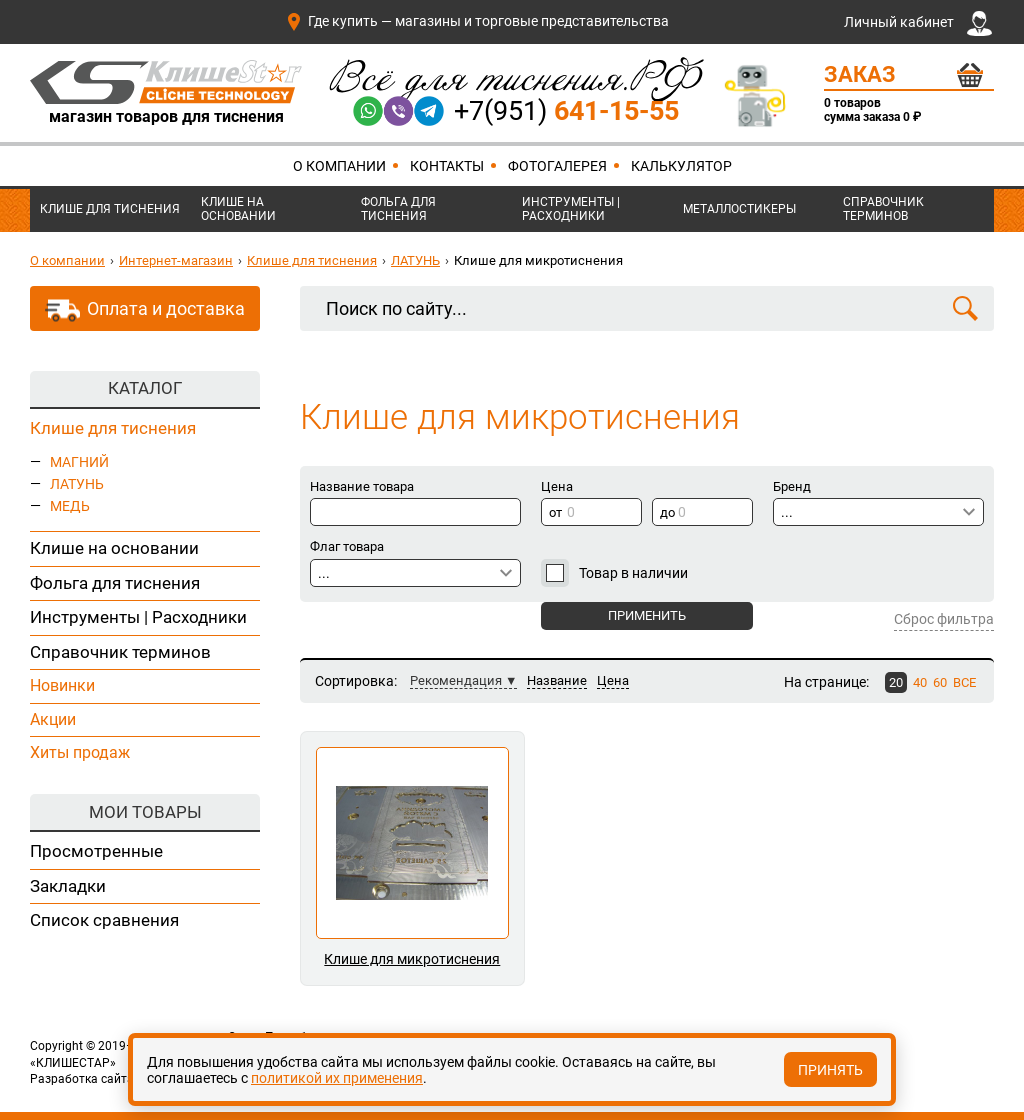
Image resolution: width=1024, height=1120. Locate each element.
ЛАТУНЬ (415, 260)
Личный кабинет (918, 23)
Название (557, 680)
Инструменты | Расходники (571, 209)
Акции (53, 719)
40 (920, 682)
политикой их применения (337, 1078)
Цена (613, 680)
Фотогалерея (557, 166)
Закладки (68, 886)
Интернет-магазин (176, 260)
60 (940, 682)
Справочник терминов (883, 209)
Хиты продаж (80, 752)
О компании (339, 166)
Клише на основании (238, 209)
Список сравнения (104, 920)
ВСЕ (964, 682)
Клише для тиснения (110, 209)
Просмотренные (96, 851)
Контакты (447, 166)
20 (896, 682)
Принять (830, 1070)
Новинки (62, 685)
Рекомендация (456, 680)
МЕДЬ (70, 506)
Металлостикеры (739, 209)
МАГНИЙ (79, 462)
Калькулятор (681, 166)
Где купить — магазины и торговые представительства (477, 21)
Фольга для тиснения (398, 209)
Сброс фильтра (944, 619)
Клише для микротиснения (412, 959)
